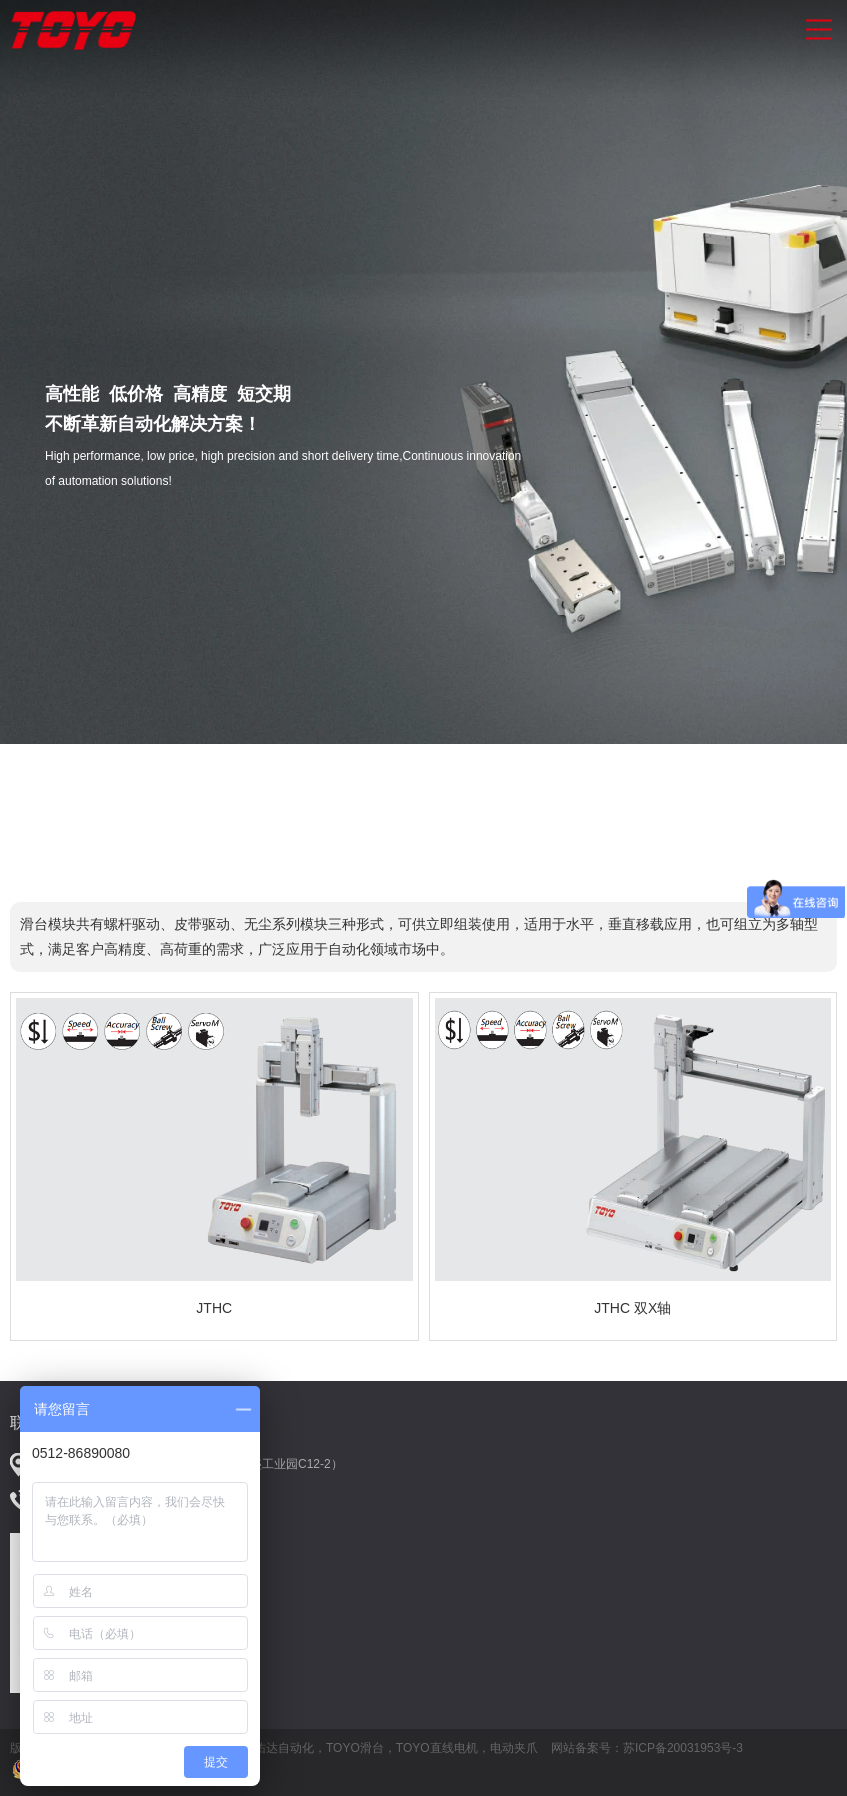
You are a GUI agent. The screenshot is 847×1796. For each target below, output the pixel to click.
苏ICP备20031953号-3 (683, 1748)
